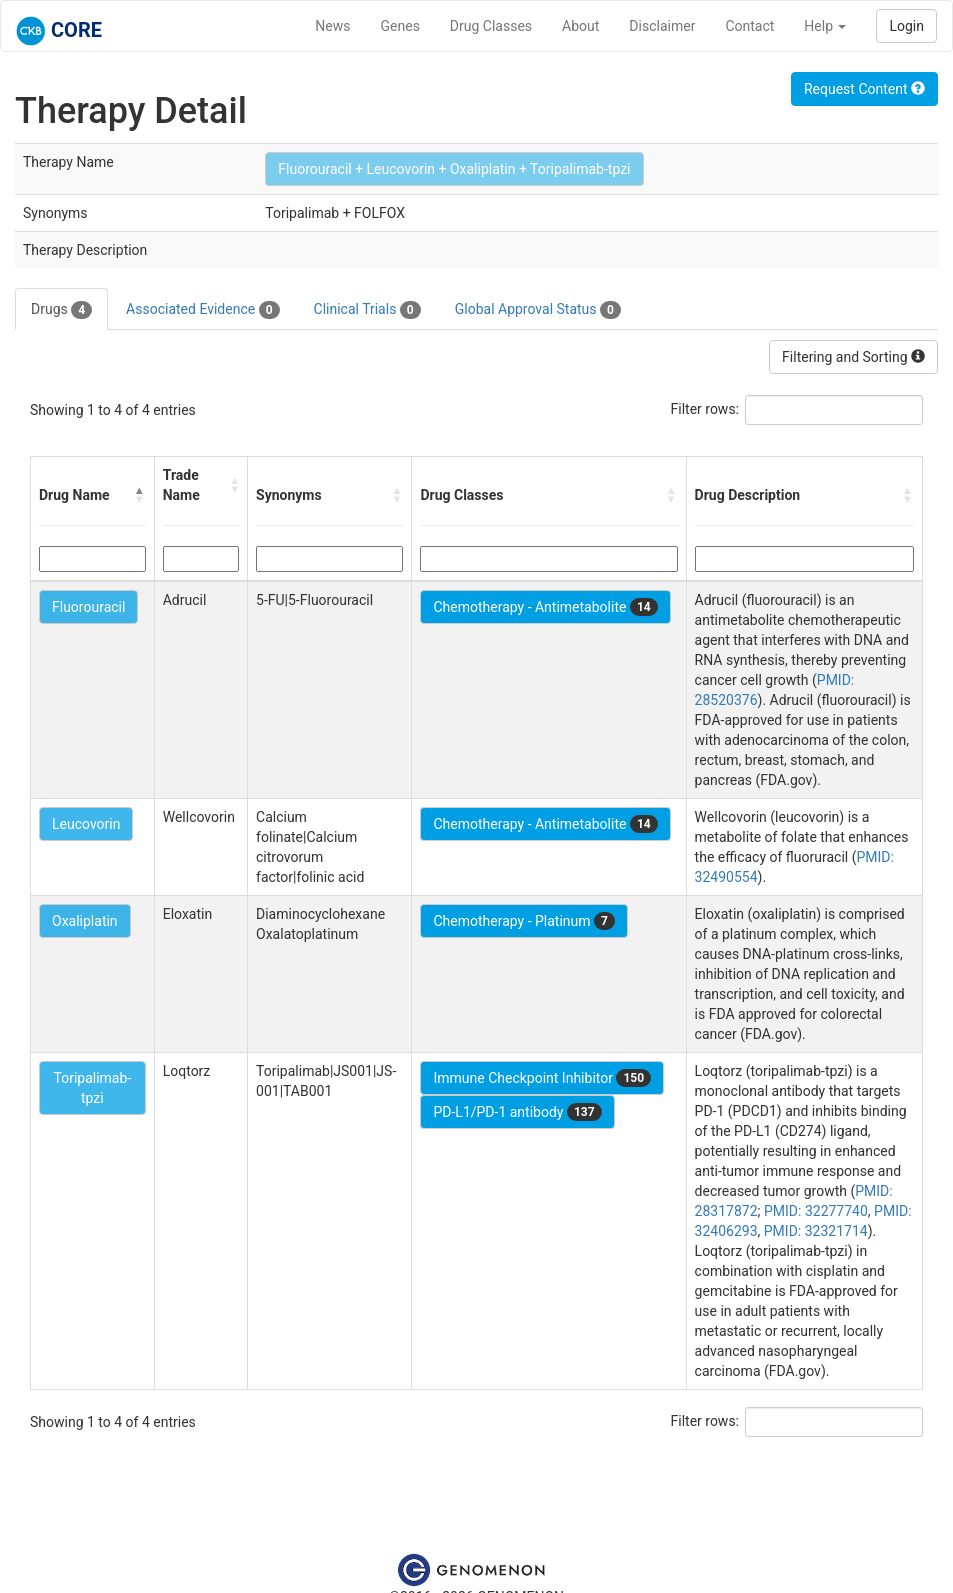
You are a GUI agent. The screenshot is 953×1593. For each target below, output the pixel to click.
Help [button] (825, 26)
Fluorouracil (88, 607)
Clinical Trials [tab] (367, 310)
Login (906, 26)
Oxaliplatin (85, 921)
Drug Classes (491, 26)
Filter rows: (705, 409)
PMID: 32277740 (816, 1211)
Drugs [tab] (61, 310)
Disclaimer (662, 26)
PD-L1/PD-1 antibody (517, 1112)
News (332, 26)
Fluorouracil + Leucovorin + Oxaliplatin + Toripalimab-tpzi (454, 169)
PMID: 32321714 (816, 1231)
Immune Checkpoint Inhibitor (542, 1078)
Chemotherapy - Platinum (523, 921)
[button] (140, 495)
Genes (400, 26)
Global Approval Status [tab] (538, 310)
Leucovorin (86, 824)
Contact (749, 26)
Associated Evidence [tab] (202, 310)
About (580, 26)
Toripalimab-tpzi (92, 1088)
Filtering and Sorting (853, 357)
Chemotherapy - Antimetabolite (545, 607)
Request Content (864, 89)
